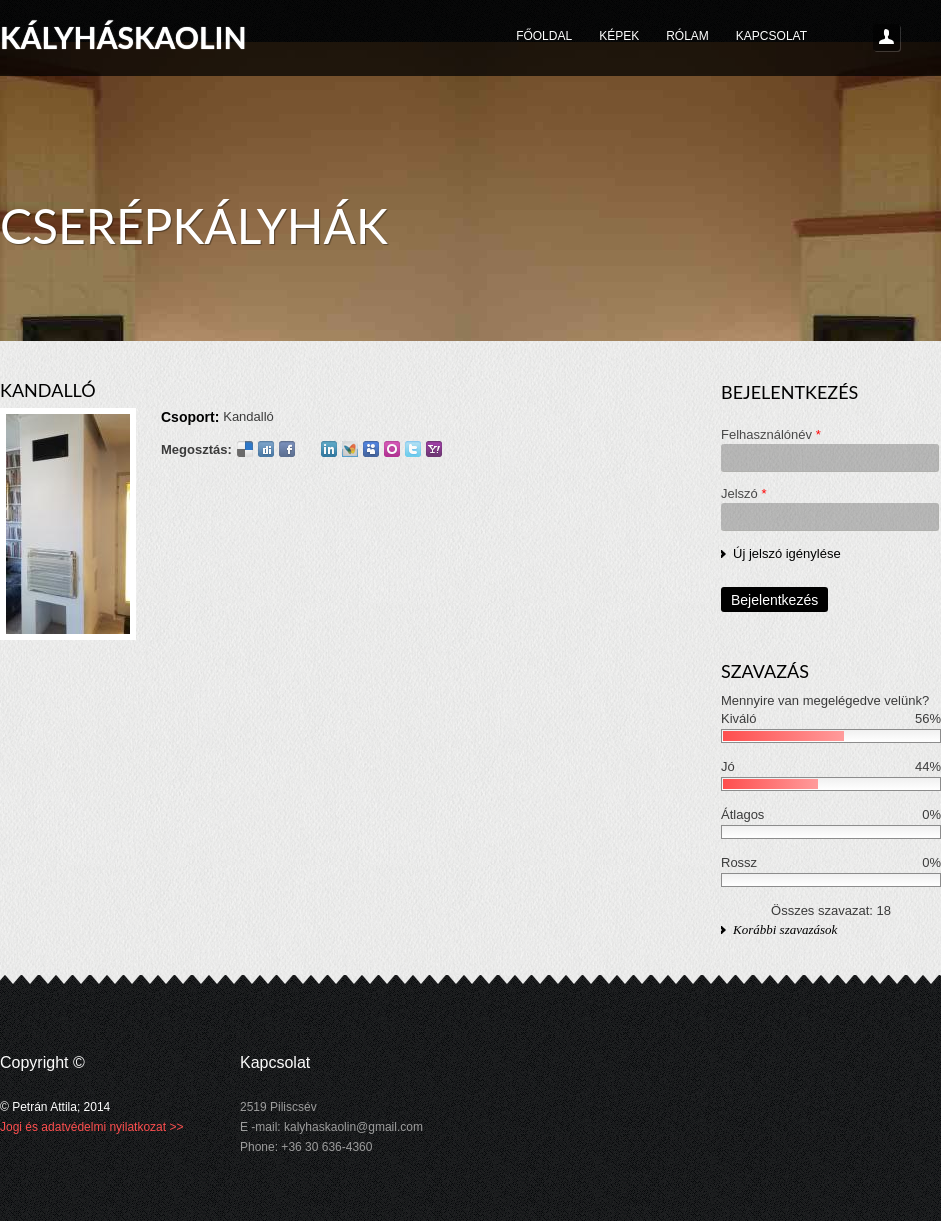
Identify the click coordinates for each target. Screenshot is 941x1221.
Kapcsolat (771, 36)
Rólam (687, 36)
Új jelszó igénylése (787, 553)
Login (887, 38)
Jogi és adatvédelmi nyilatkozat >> (91, 1127)
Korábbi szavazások (785, 929)
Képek (619, 36)
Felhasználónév (771, 434)
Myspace (371, 449)
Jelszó (744, 493)
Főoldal (544, 36)
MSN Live (350, 449)
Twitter (413, 449)
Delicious (245, 449)
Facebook (287, 449)
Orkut (392, 449)
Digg (266, 449)
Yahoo (434, 449)
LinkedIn (329, 449)
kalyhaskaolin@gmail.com (353, 1127)
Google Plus (308, 449)
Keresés (921, 38)
